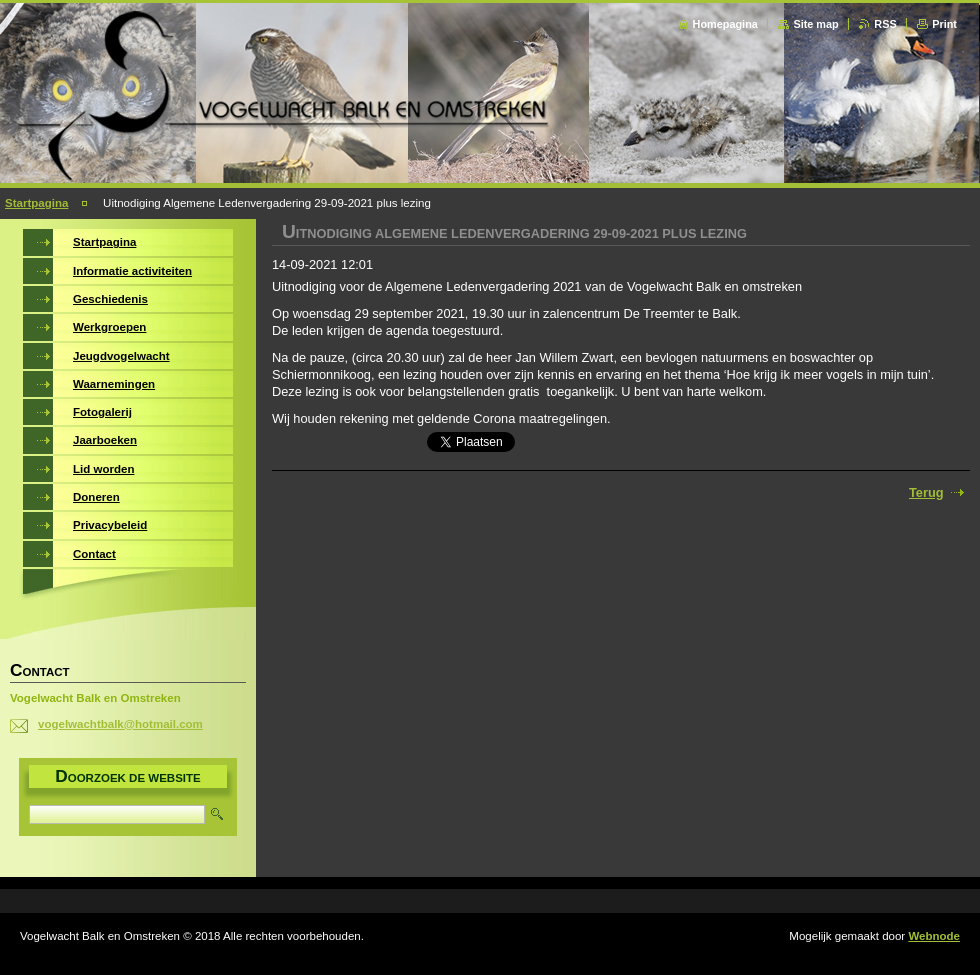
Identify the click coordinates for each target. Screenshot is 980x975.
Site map (815, 24)
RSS (885, 24)
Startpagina (36, 203)
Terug (926, 492)
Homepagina (725, 24)
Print (944, 24)
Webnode (934, 936)
